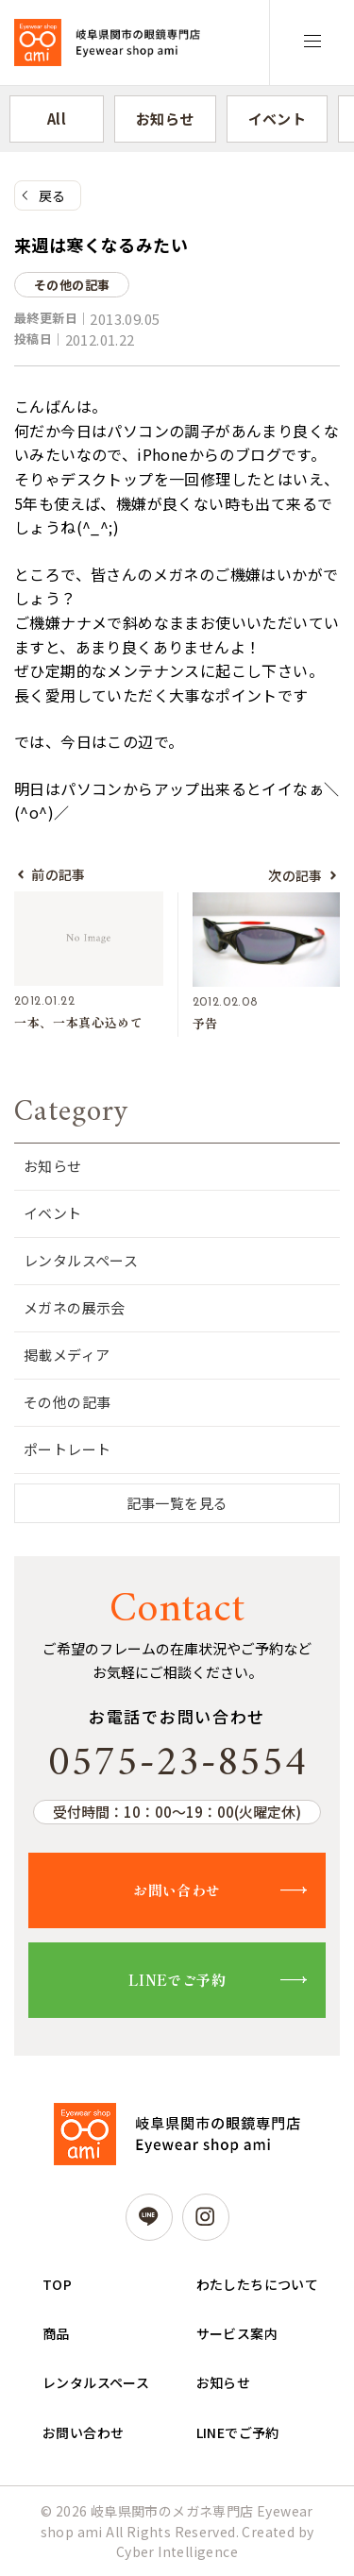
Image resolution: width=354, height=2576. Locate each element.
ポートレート (67, 1449)
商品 (56, 2333)
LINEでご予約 (177, 1980)
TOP (57, 2284)
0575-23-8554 (177, 1764)
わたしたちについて (257, 2284)
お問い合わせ (176, 1890)
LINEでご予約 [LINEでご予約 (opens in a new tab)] (237, 2432)
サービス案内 (237, 2333)
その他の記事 (67, 1402)
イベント (277, 118)
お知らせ (165, 118)
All (56, 118)
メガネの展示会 (75, 1307)
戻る (52, 195)
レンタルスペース (81, 1260)
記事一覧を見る (177, 1503)
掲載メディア (67, 1354)
